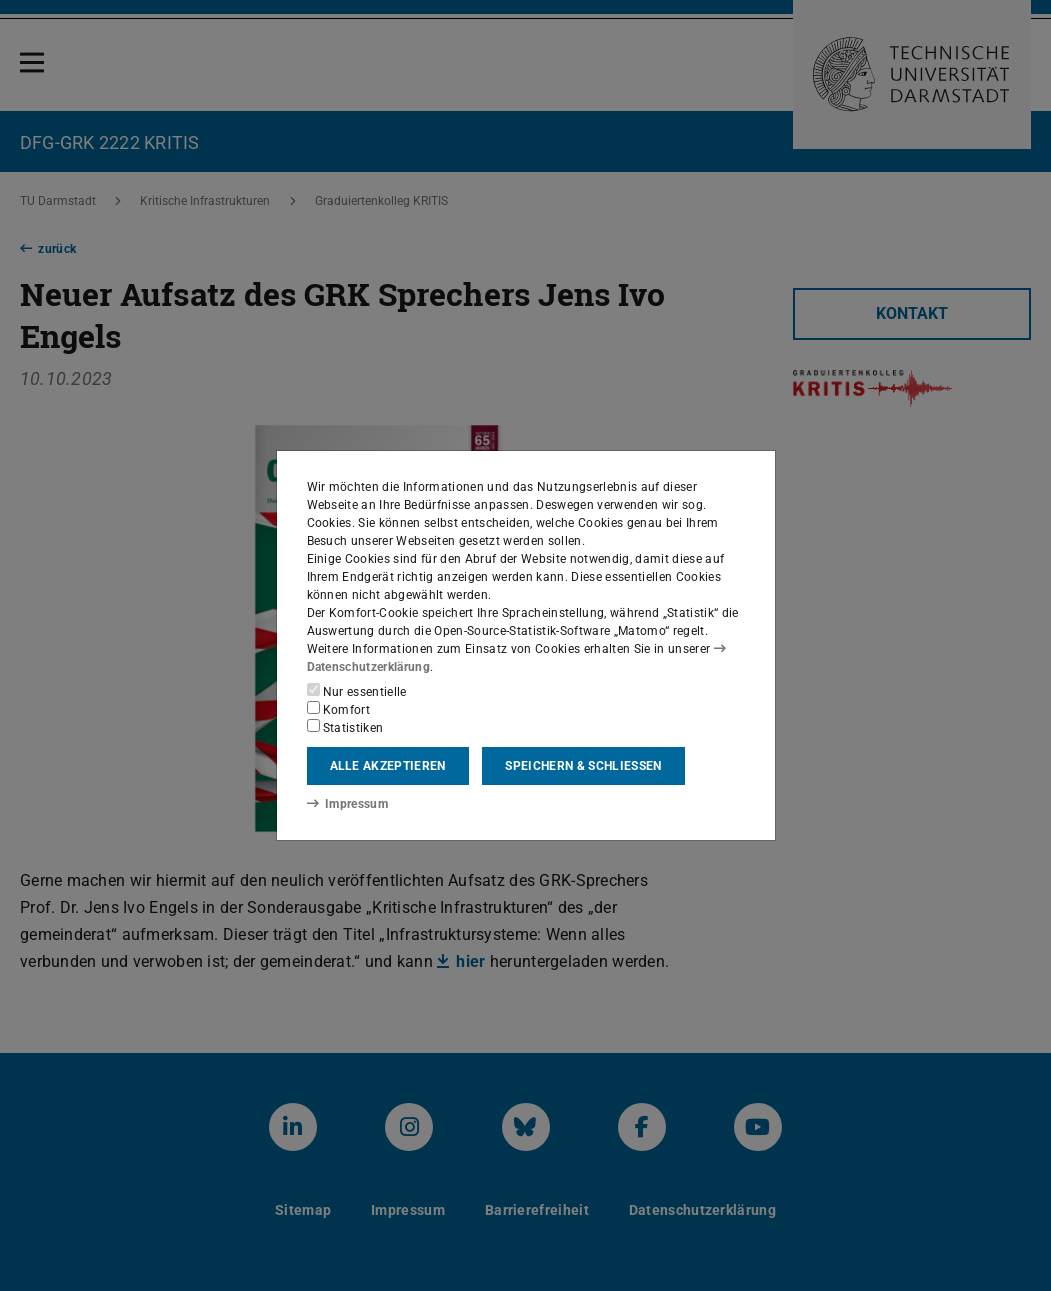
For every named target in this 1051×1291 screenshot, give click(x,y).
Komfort (339, 709)
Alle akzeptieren (388, 766)
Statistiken (345, 727)
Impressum (347, 804)
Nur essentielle (357, 691)
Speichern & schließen (583, 766)
